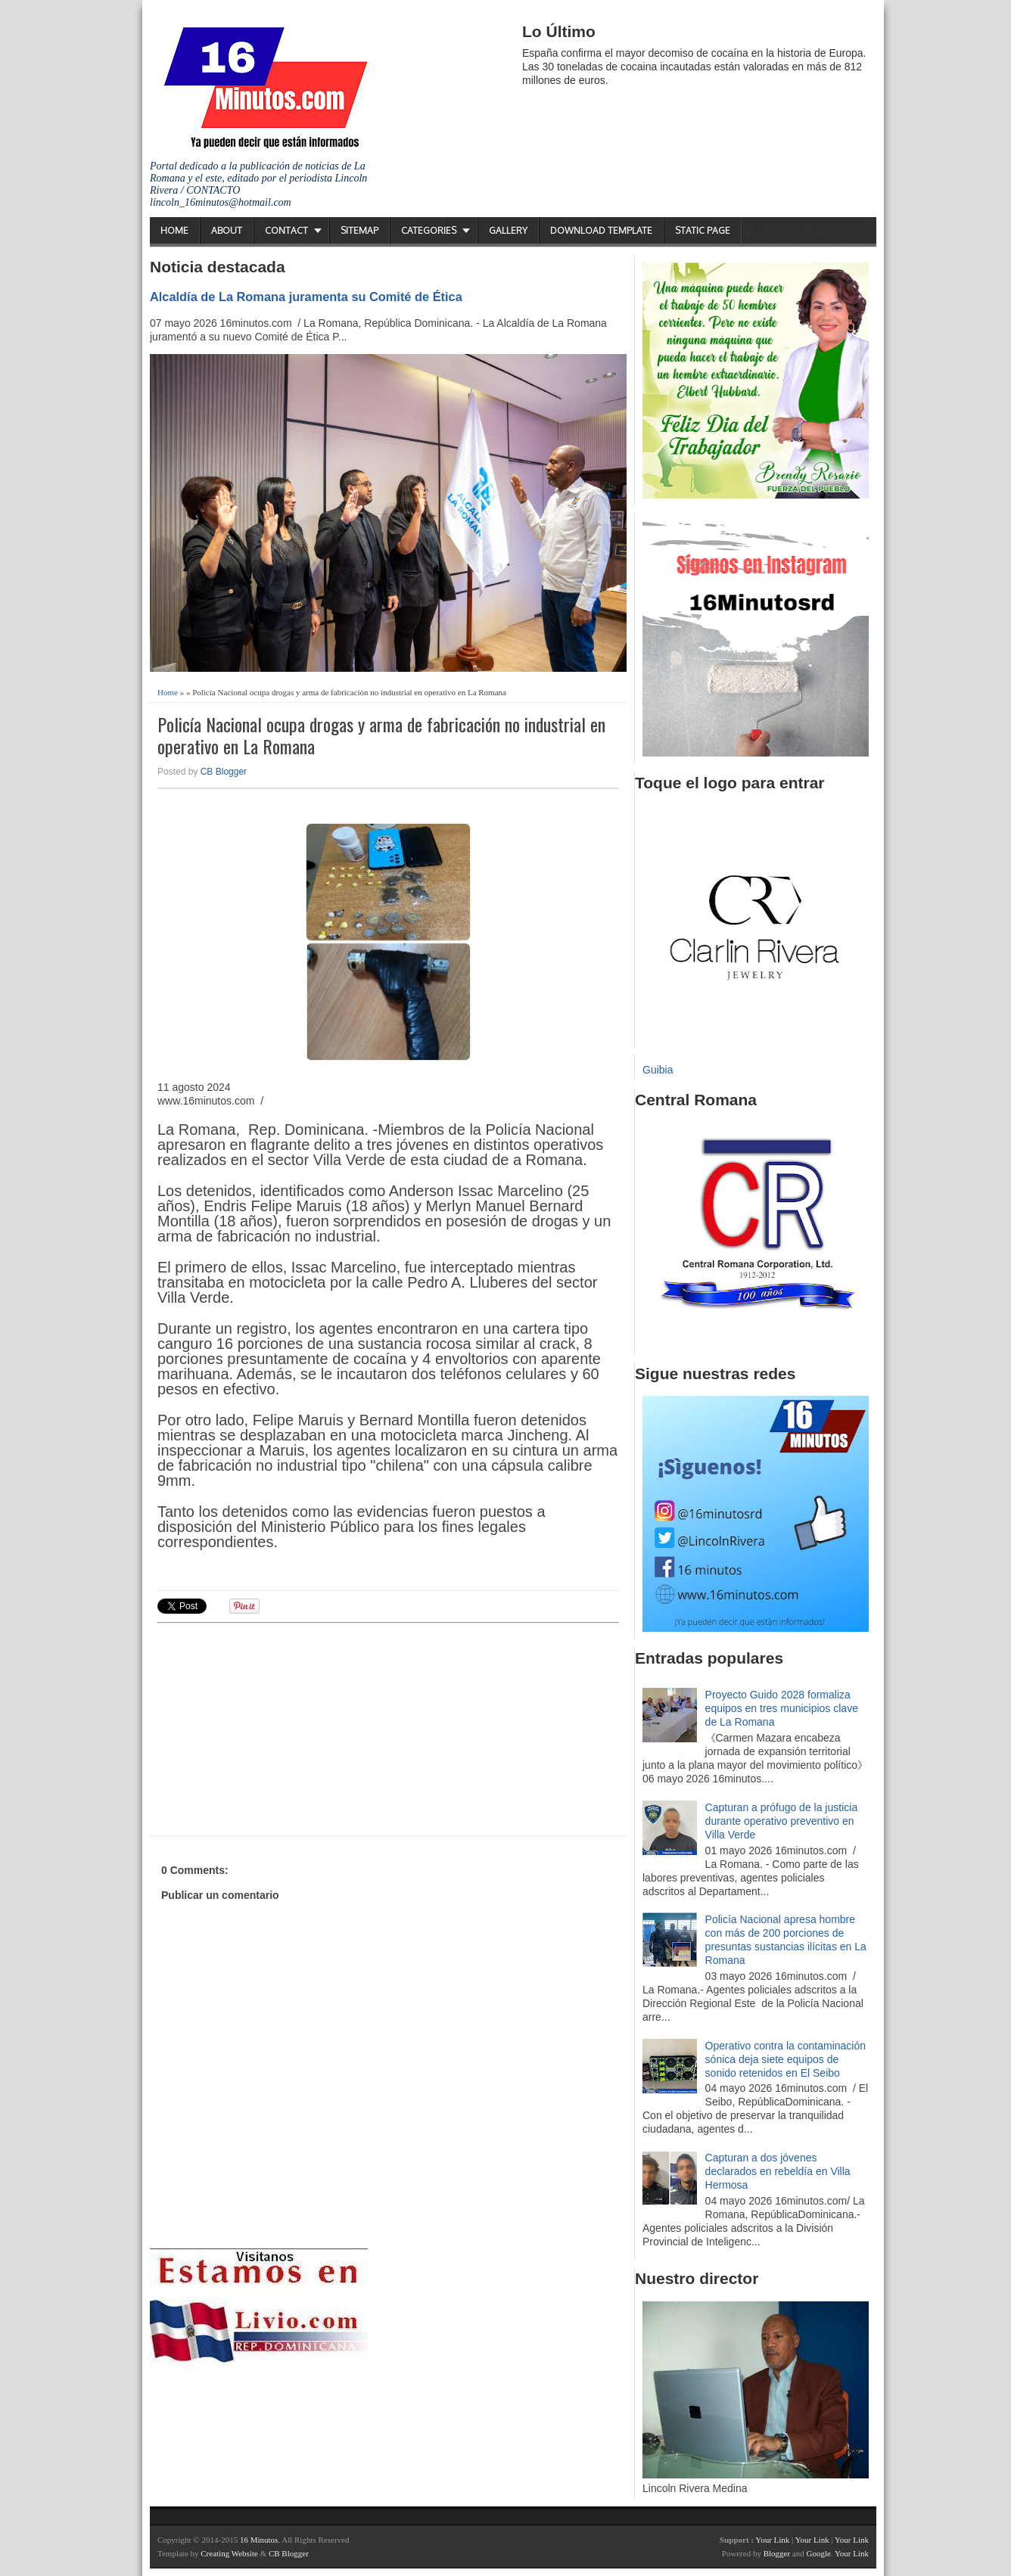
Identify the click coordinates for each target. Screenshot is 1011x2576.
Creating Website (229, 2553)
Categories (428, 230)
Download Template (601, 230)
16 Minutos (259, 2539)
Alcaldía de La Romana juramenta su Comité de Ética (306, 296)
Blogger (777, 2553)
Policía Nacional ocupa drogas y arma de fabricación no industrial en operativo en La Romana (381, 735)
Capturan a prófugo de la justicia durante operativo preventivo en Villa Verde (781, 1821)
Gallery (508, 230)
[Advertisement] (274, 1727)
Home (174, 230)
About (226, 230)
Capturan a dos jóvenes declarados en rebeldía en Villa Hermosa (778, 2171)
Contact (286, 230)
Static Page (702, 230)
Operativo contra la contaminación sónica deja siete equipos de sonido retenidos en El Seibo (785, 2059)
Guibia (657, 1070)
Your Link (772, 2539)
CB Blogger (224, 771)
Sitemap (359, 230)
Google (818, 2553)
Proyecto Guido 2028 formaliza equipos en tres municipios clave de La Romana (781, 1708)
